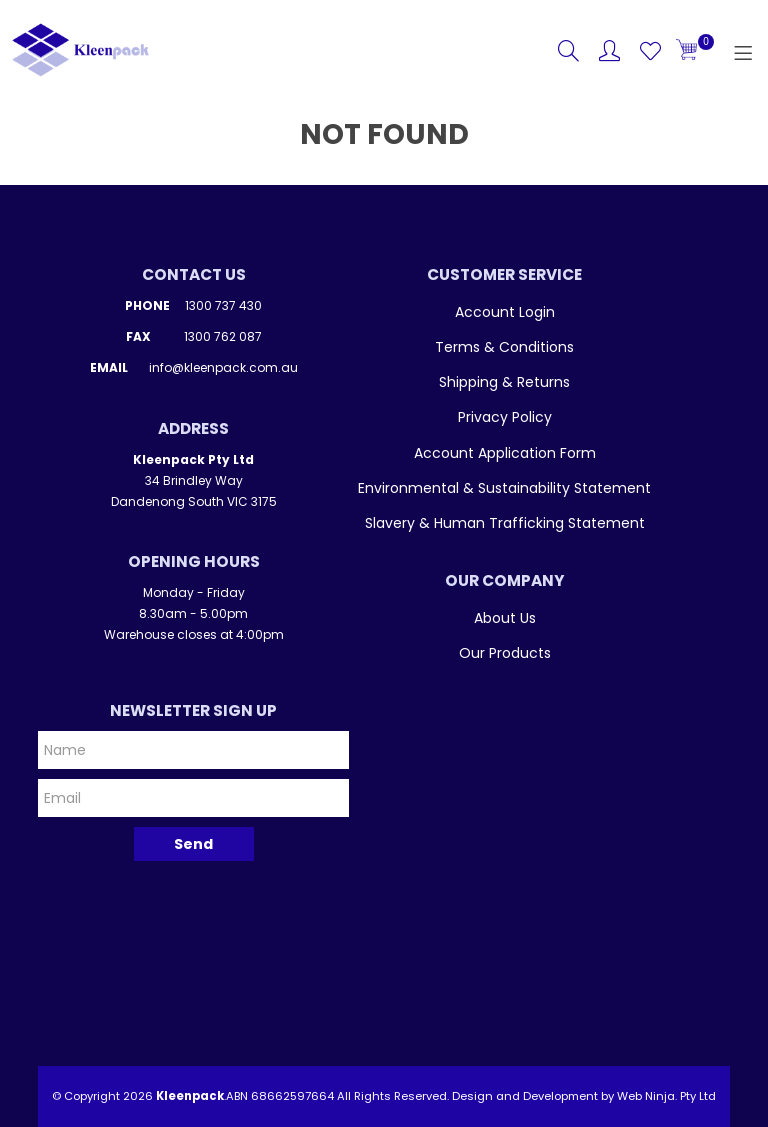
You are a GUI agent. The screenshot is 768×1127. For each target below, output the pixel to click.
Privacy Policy (505, 417)
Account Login (505, 312)
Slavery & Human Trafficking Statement (505, 523)
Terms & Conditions (504, 347)
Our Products (505, 653)
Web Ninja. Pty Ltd (666, 1096)
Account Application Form (505, 453)
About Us (505, 618)
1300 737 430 (223, 305)
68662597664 (292, 1096)
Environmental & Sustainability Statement (504, 488)
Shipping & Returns (504, 382)
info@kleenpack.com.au (223, 367)
